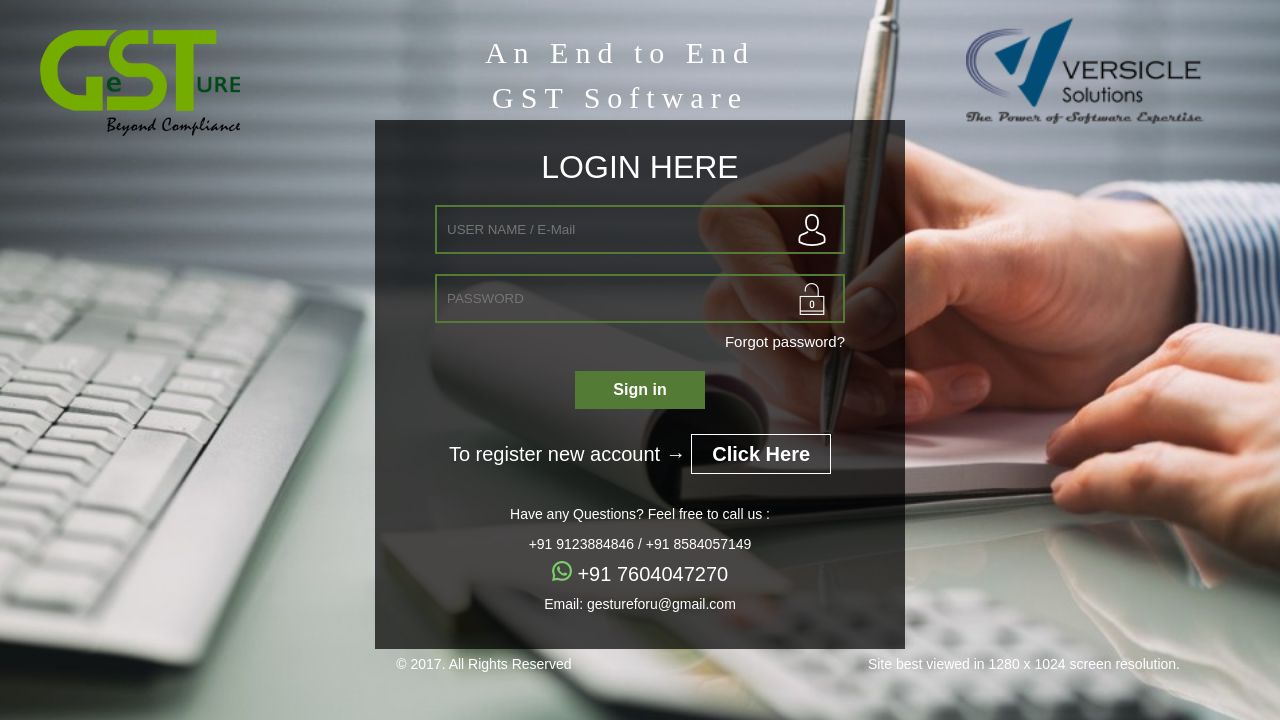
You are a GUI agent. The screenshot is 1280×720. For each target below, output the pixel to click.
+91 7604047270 (640, 574)
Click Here (761, 454)
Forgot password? (785, 341)
